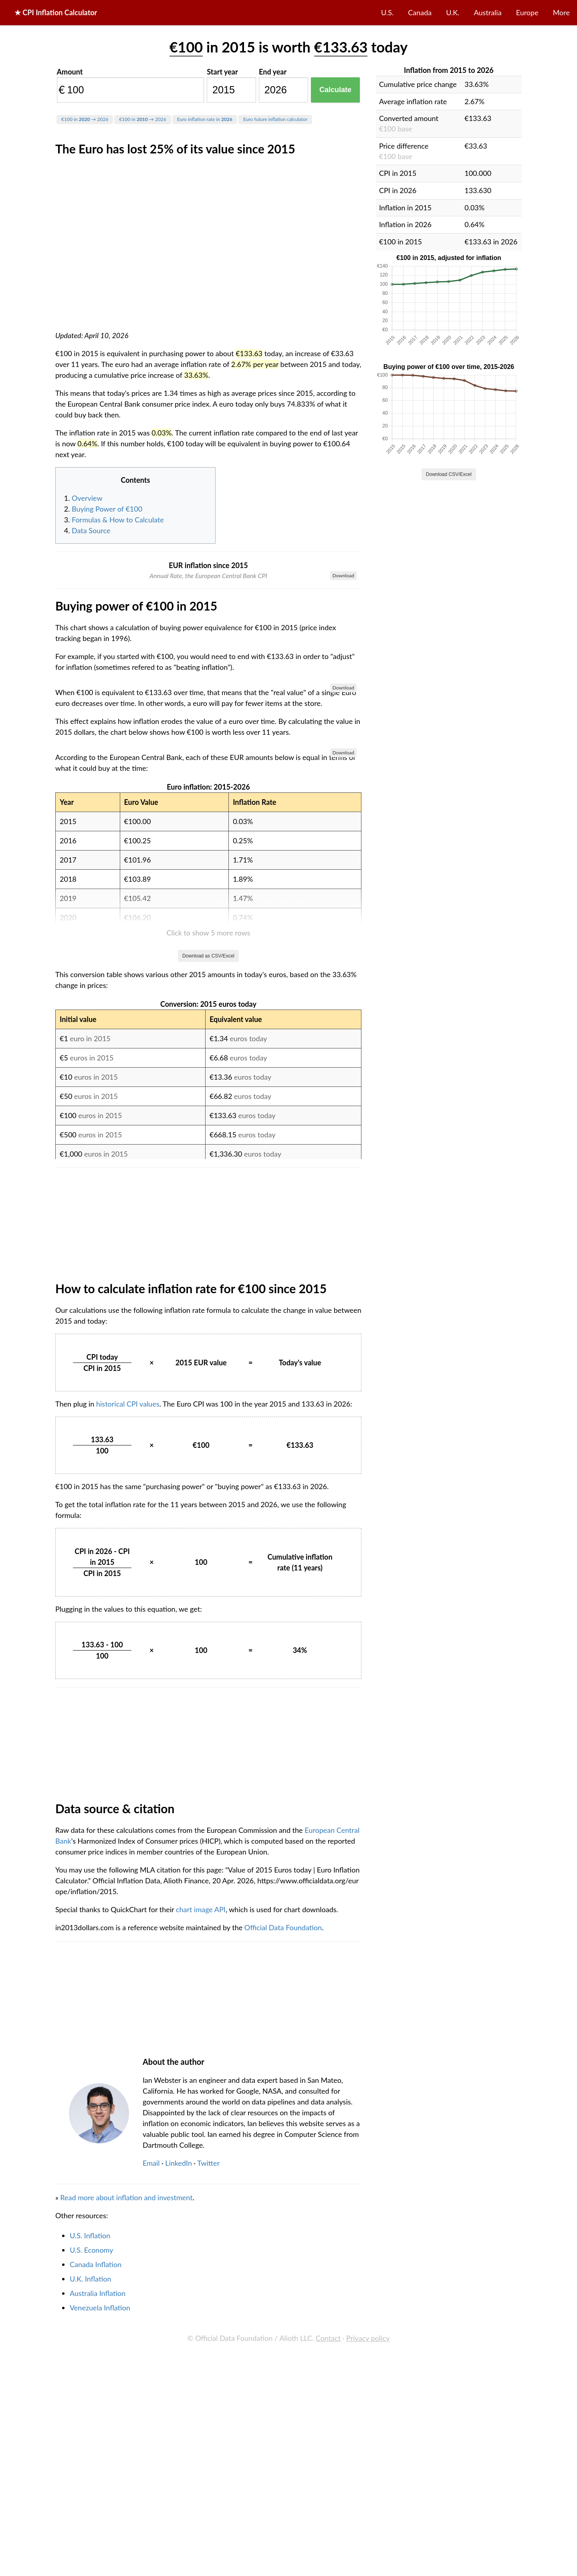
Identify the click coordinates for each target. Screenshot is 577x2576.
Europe (527, 12)
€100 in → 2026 (84, 119)
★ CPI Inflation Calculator (55, 12)
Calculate (335, 90)
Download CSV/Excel (449, 474)
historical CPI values (127, 1861)
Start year (222, 71)
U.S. (387, 12)
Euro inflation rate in (204, 119)
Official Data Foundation (283, 2385)
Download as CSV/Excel (208, 1414)
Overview (87, 498)
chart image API (201, 2367)
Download (343, 575)
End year (272, 71)
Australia (488, 12)
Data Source (91, 530)
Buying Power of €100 (107, 508)
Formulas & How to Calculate (118, 519)
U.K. (452, 12)
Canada (420, 12)
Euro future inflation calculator (275, 119)
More (561, 12)
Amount (70, 71)
